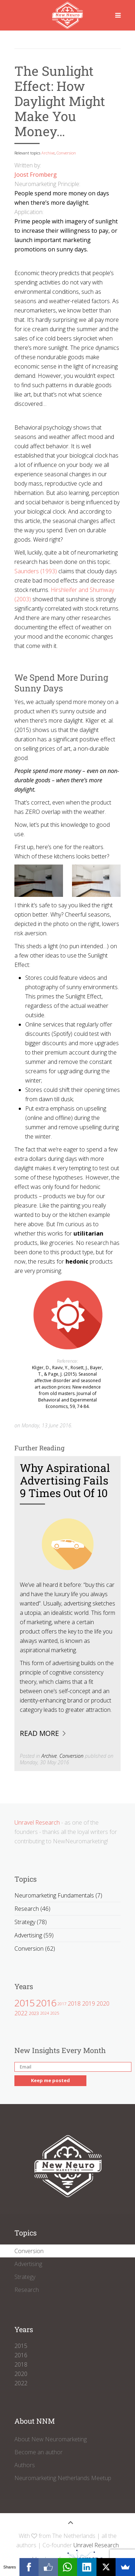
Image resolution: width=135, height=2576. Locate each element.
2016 (46, 2002)
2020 (102, 2003)
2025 (54, 2013)
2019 (88, 2003)
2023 (34, 2013)
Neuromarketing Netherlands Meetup (62, 2478)
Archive (48, 153)
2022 (20, 2013)
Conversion (66, 153)
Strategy (24, 2277)
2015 (24, 2002)
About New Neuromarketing (50, 2439)
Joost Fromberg (35, 175)
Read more (39, 1733)
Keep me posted (50, 2080)
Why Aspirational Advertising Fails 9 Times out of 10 (65, 1480)
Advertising (28, 2264)
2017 (62, 2003)
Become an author (38, 2452)
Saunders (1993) (35, 571)
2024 (44, 2013)
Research (26, 2290)
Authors (24, 2465)
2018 (74, 2003)
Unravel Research (37, 1822)
